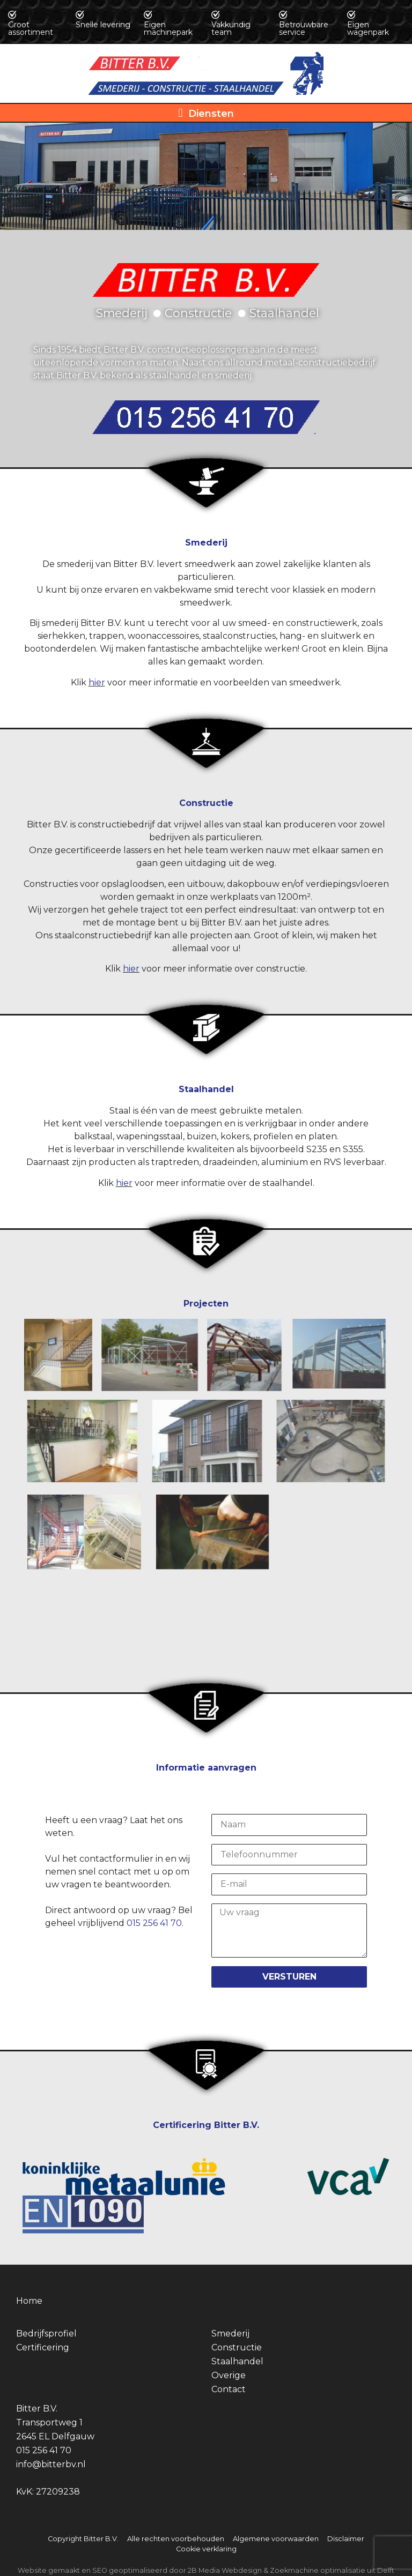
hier (97, 682)
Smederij (230, 2333)
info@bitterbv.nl (51, 2464)
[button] (206, 113)
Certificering (42, 2347)
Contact (228, 2389)
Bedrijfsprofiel (46, 2333)
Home (29, 2301)
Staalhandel (237, 2361)
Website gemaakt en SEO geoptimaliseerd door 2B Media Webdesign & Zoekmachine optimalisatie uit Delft (206, 2570)
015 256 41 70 (154, 1923)
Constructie (236, 2347)
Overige (228, 2375)
